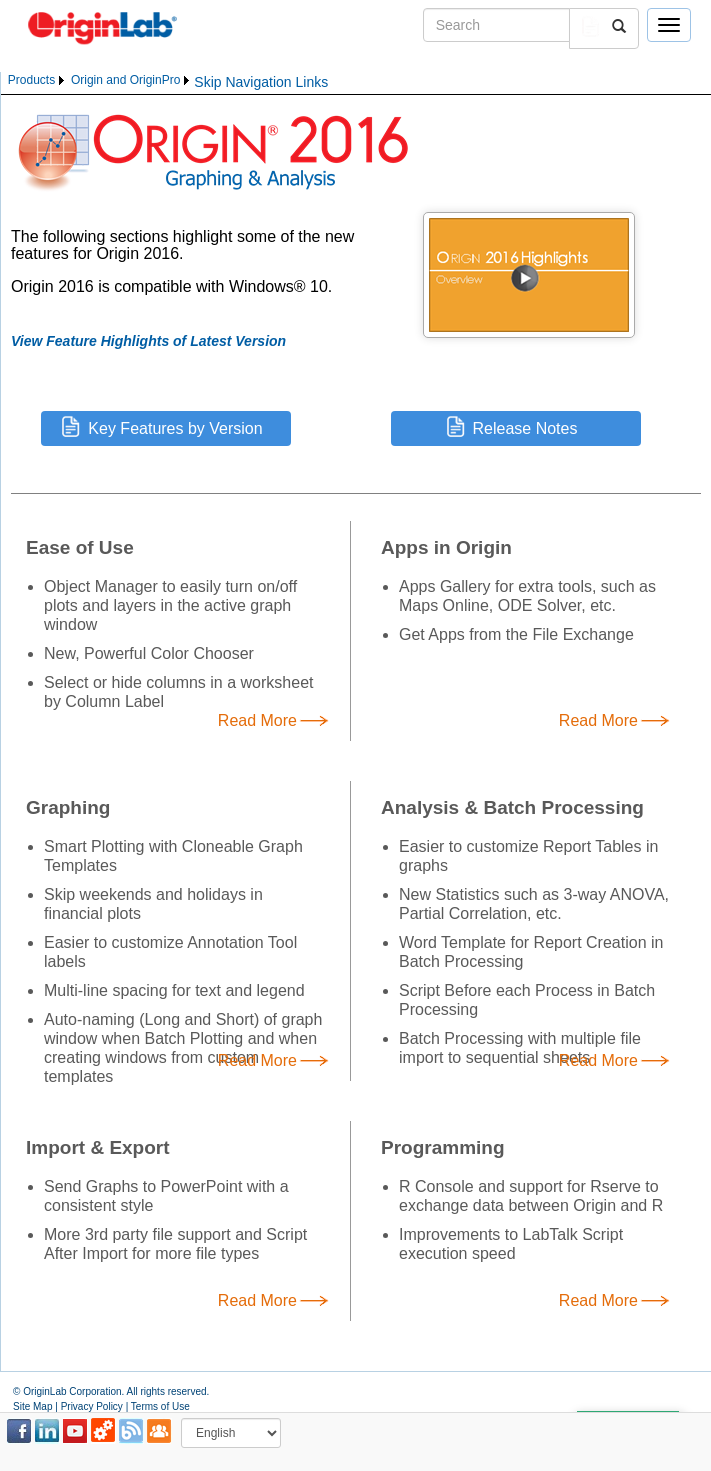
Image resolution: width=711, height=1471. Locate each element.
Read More (257, 721)
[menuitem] (37, 80)
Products (31, 80)
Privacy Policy (92, 1406)
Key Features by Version (175, 428)
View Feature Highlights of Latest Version (148, 341)
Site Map (32, 1406)
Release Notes (525, 428)
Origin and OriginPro (125, 80)
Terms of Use (160, 1406)
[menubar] (100, 80)
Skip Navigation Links (261, 82)
